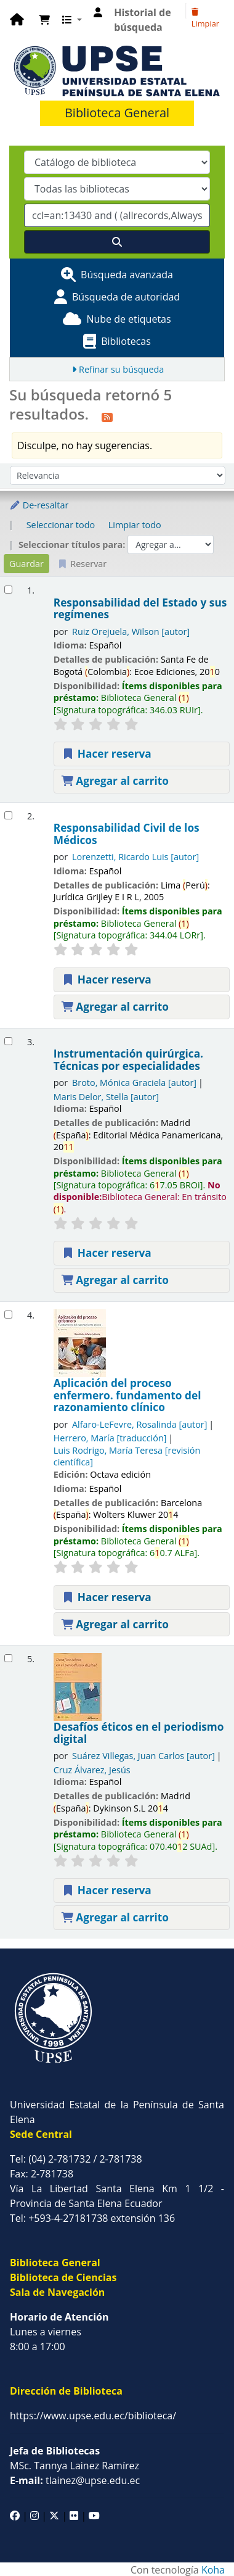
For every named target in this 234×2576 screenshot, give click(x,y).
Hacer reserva (106, 754)
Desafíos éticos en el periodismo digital (139, 1733)
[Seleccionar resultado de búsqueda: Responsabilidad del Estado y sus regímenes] (8, 590)
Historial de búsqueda (142, 20)
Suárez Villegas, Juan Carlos (143, 1756)
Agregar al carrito (115, 781)
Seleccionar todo (60, 525)
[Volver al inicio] (197, 2538)
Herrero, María (110, 1438)
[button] (44, 19)
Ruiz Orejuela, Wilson (131, 631)
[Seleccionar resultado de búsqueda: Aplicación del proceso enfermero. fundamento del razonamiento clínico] (8, 1315)
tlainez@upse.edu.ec (75, 2480)
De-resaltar (38, 505)
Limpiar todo (134, 525)
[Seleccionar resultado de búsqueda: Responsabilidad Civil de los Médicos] (8, 815)
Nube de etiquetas (128, 319)
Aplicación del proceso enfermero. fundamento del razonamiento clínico (127, 1395)
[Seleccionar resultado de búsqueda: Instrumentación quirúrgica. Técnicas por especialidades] (8, 1041)
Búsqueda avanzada (127, 274)
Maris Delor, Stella (106, 1097)
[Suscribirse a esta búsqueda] (107, 416)
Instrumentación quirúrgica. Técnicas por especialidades (128, 1060)
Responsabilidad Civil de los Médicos (127, 834)
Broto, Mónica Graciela (134, 1082)
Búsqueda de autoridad (126, 297)
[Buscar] (117, 242)
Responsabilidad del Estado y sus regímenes (140, 609)
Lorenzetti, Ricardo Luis (135, 857)
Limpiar (205, 19)
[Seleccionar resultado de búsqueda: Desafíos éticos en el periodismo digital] (8, 1658)
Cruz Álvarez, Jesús (92, 1770)
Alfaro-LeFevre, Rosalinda (139, 1424)
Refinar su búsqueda (121, 369)
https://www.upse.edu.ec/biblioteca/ (93, 2415)
